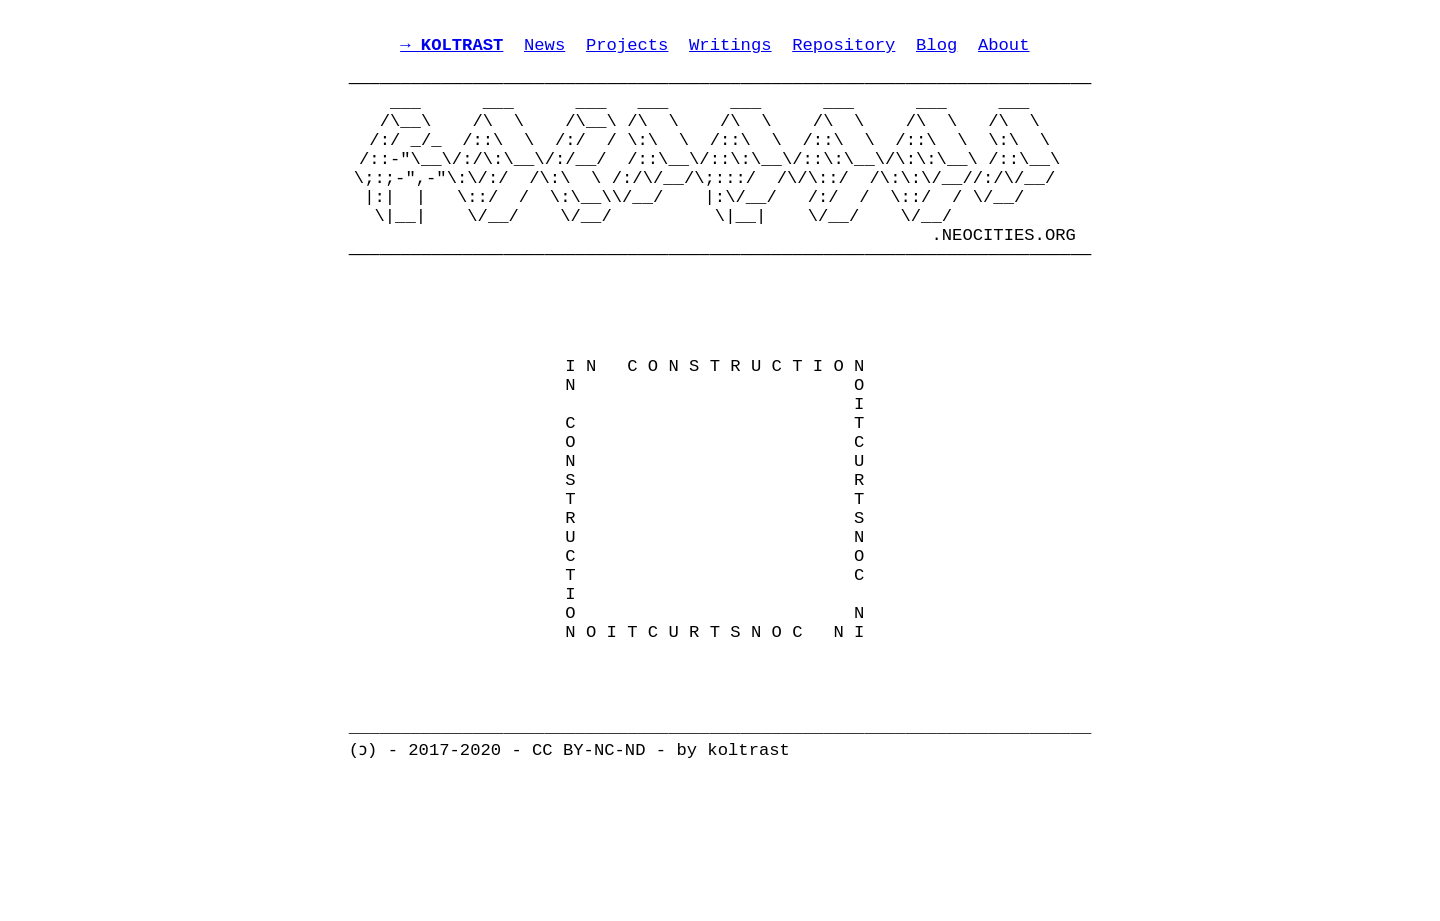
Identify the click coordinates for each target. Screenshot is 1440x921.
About (1004, 51)
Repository (843, 51)
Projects (627, 51)
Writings (730, 51)
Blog (936, 51)
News (544, 51)
